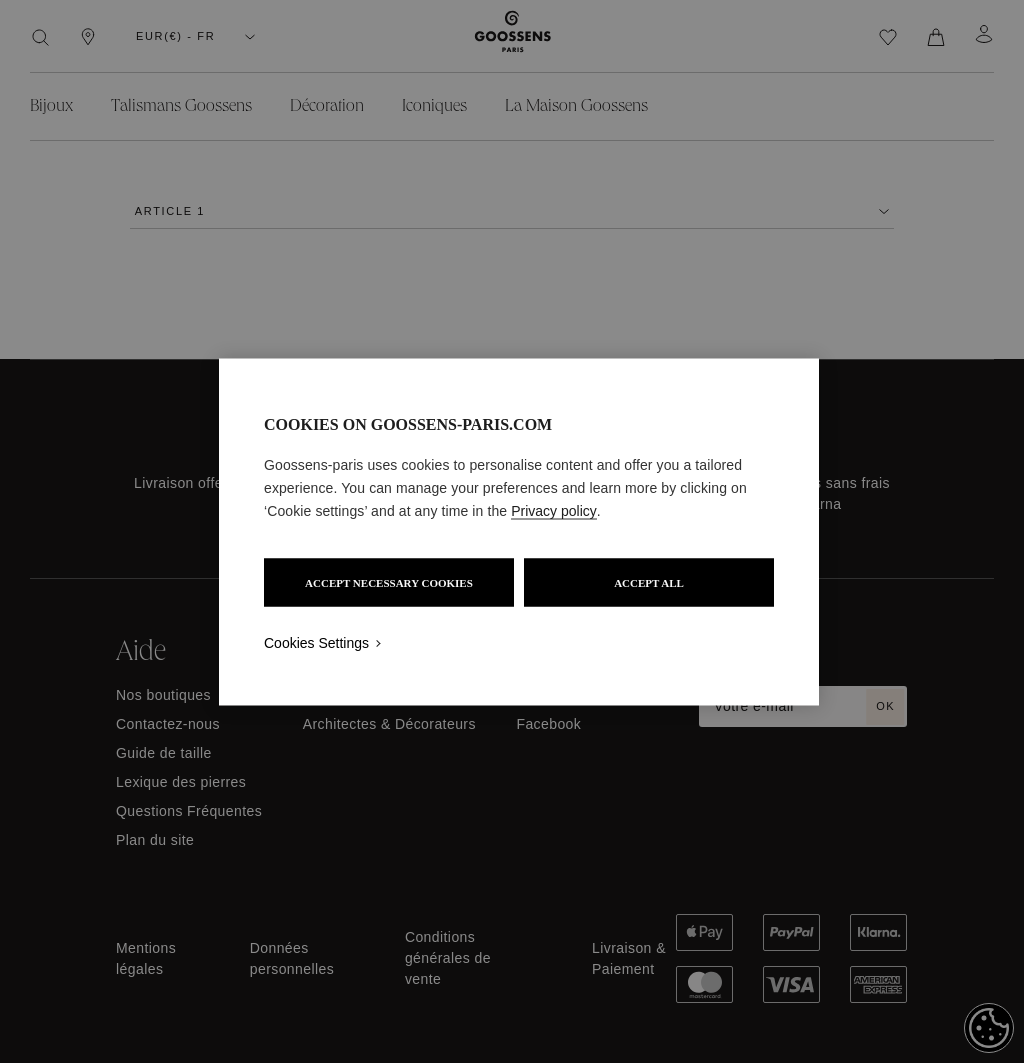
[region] (519, 531)
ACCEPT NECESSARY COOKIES (389, 582)
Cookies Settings (316, 642)
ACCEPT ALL (649, 582)
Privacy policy (554, 510)
